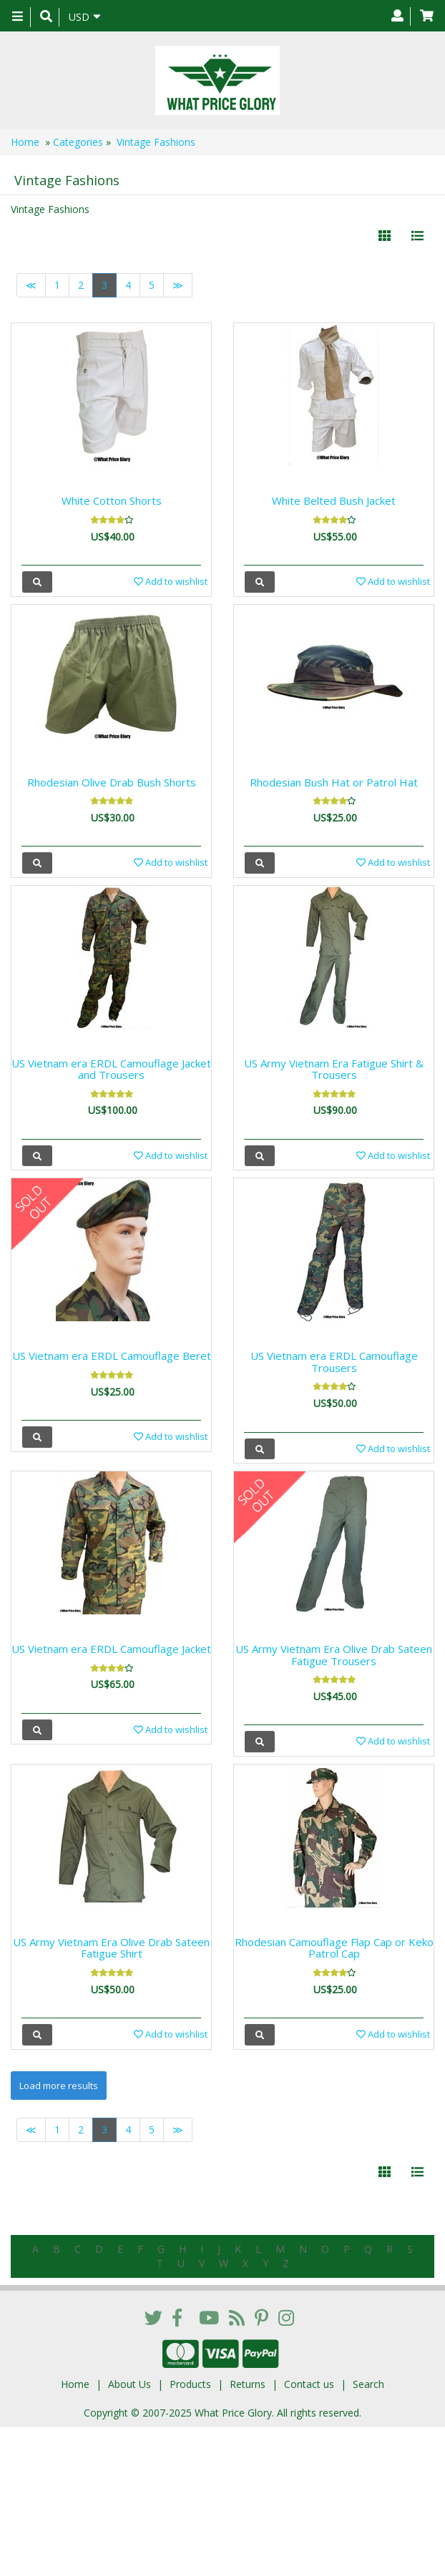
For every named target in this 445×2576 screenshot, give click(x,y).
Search (368, 2384)
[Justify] (417, 236)
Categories (78, 142)
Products (190, 2384)
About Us (129, 2384)
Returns (247, 2384)
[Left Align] (384, 236)
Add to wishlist (170, 581)
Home (25, 142)
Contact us (309, 2384)
